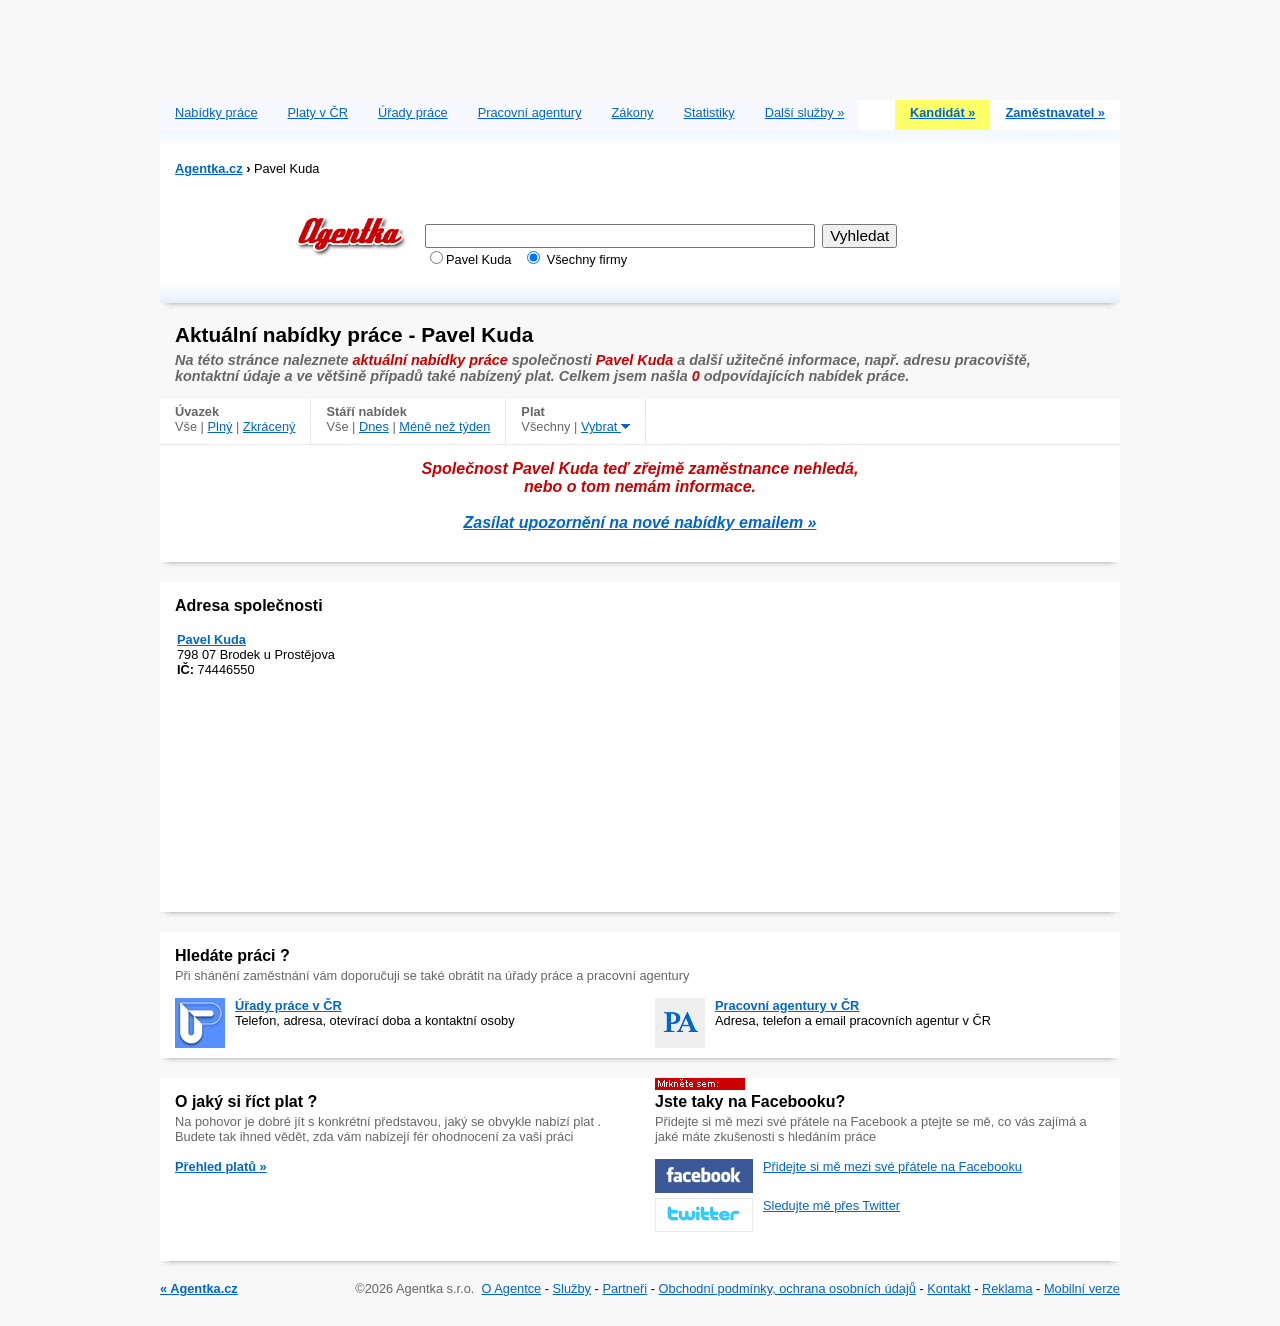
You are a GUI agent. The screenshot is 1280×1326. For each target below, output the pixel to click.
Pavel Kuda (211, 639)
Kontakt (948, 1288)
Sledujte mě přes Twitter (831, 1205)
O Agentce (511, 1288)
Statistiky (709, 112)
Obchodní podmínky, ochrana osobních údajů (787, 1288)
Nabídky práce (216, 112)
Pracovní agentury (530, 112)
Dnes (374, 426)
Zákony (633, 112)
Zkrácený (269, 426)
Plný (220, 426)
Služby (572, 1288)
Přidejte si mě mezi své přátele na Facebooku (892, 1166)
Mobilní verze (1082, 1288)
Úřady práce (413, 112)
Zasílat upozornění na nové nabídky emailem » (640, 522)
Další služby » (805, 112)
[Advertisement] (640, 45)
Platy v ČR (318, 112)
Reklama (1007, 1288)
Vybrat (605, 426)
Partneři (624, 1288)
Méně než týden (444, 426)
